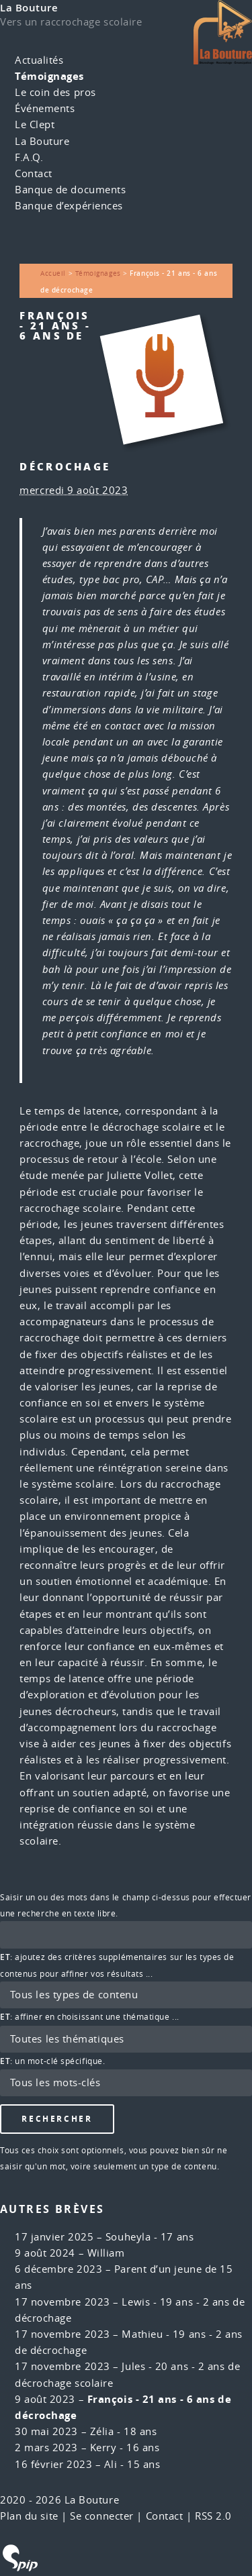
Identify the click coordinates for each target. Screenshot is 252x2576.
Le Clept (34, 124)
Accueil (53, 273)
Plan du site (29, 2516)
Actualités (39, 60)
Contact (33, 173)
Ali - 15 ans (132, 2464)
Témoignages (49, 76)
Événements (45, 108)
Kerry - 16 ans (125, 2447)
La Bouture (29, 7)
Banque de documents (70, 189)
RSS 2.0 (213, 2516)
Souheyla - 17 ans (150, 2236)
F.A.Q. (29, 157)
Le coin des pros (55, 92)
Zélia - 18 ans (123, 2431)
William (106, 2253)
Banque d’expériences (69, 205)
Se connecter (102, 2516)
